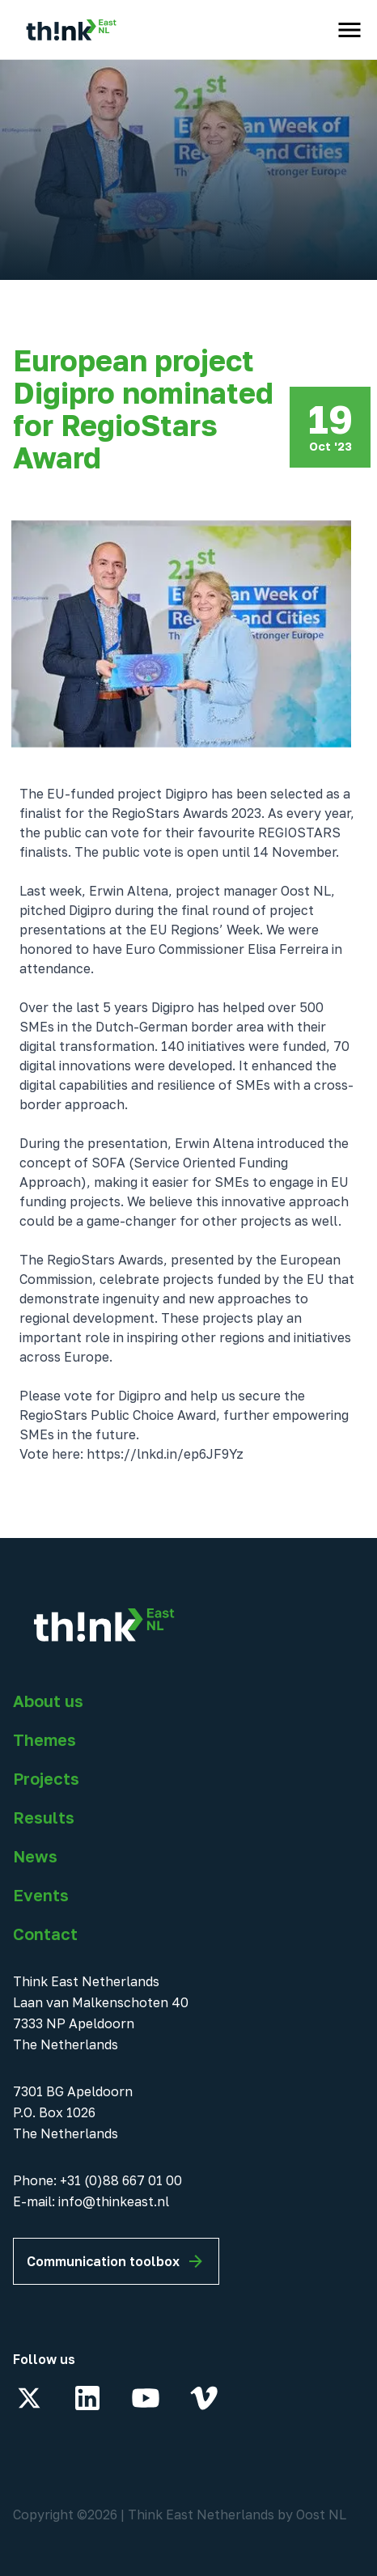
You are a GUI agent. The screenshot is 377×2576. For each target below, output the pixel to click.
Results (43, 1817)
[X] (29, 2398)
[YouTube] (145, 2398)
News (35, 1856)
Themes (44, 1739)
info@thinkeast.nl (113, 2201)
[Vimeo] (204, 2398)
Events (41, 1894)
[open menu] (349, 29)
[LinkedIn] (87, 2398)
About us (48, 1700)
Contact (45, 1933)
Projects (46, 1778)
